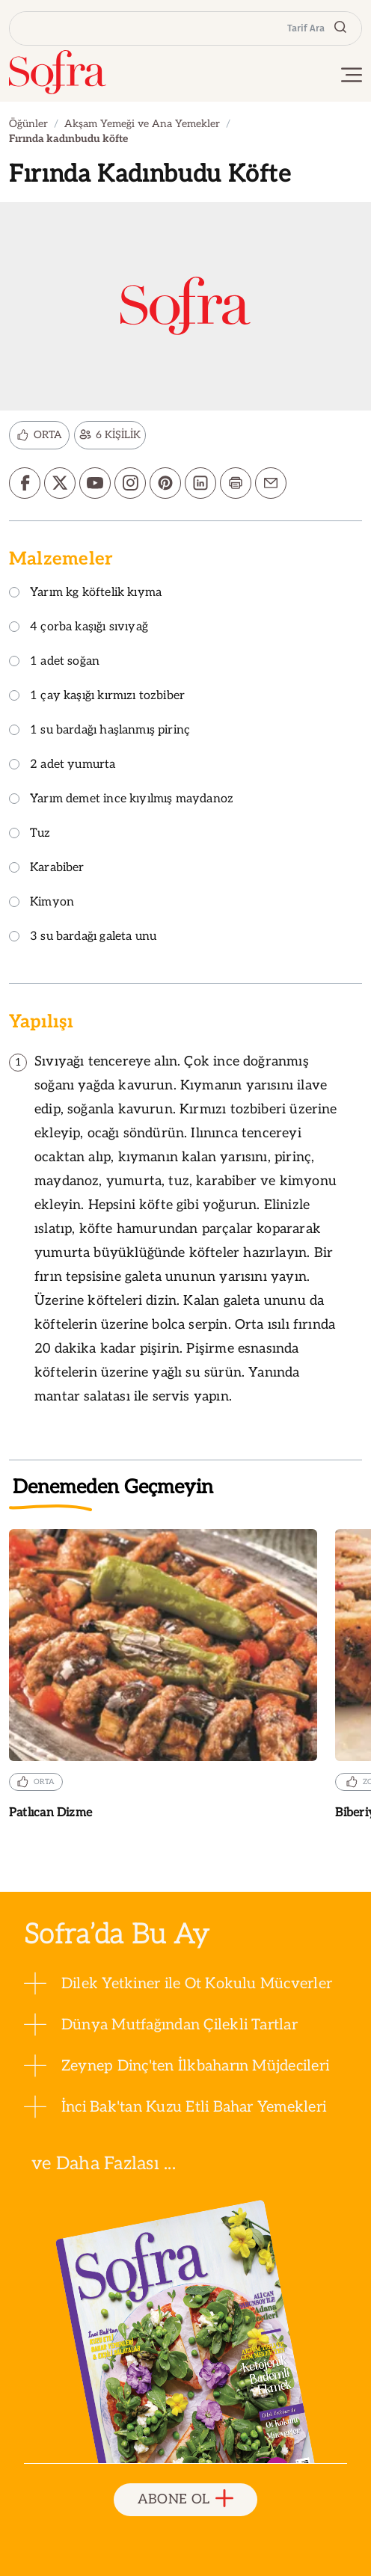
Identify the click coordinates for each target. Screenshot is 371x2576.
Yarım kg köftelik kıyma (85, 593)
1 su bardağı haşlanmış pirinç (99, 731)
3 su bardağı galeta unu (82, 937)
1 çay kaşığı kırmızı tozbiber (97, 696)
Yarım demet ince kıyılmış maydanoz (121, 799)
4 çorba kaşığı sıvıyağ (78, 627)
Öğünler (28, 123)
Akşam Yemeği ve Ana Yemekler (142, 123)
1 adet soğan (54, 662)
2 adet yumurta (62, 765)
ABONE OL (186, 2499)
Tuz (30, 834)
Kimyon (41, 903)
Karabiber (47, 868)
